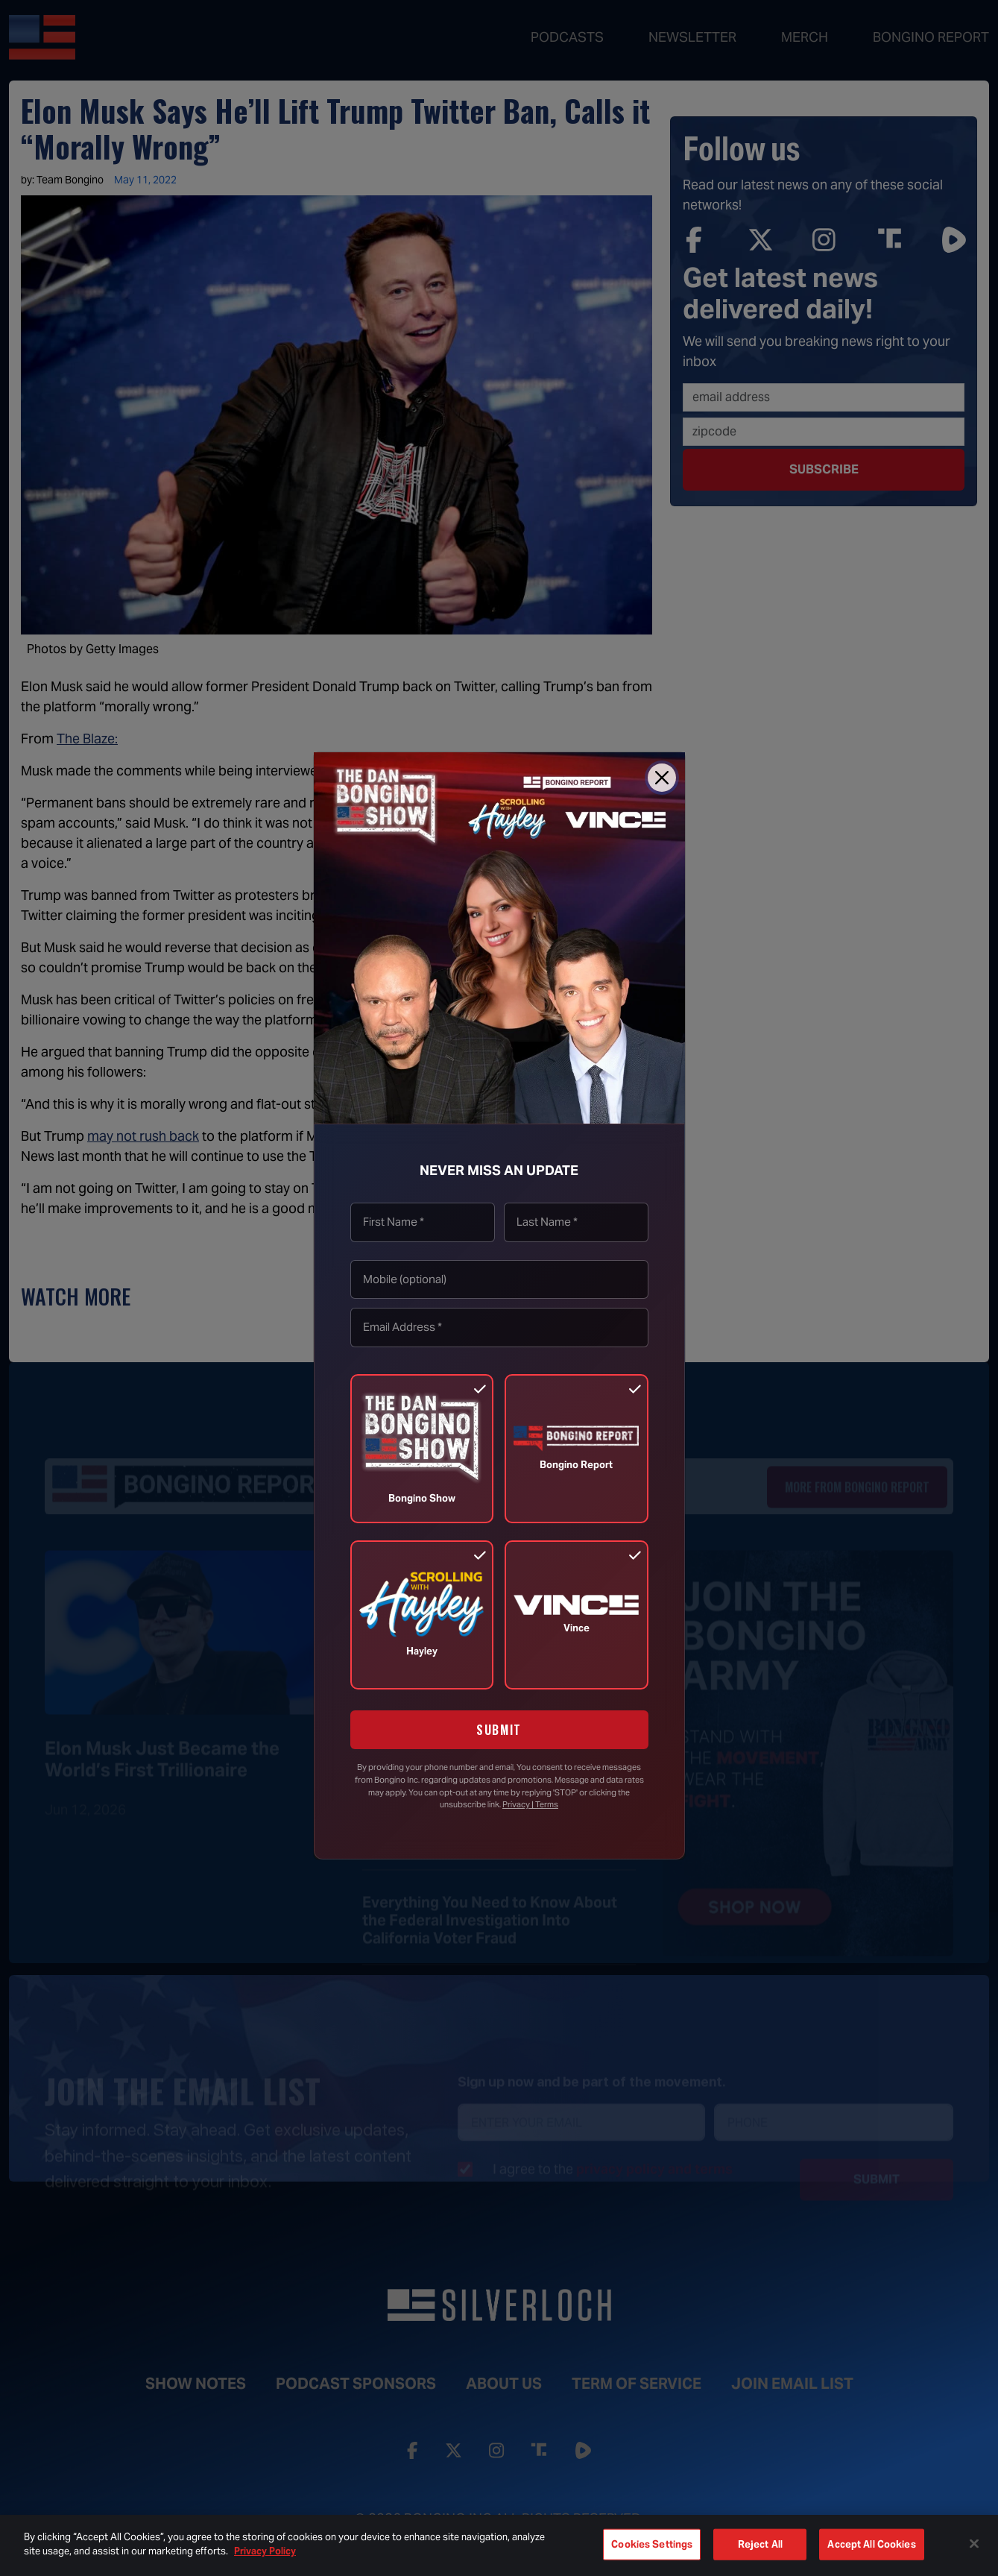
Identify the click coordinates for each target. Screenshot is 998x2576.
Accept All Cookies (871, 2544)
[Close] (662, 777)
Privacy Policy (265, 2551)
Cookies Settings (651, 2544)
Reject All (760, 2544)
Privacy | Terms (530, 1804)
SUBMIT (499, 1730)
